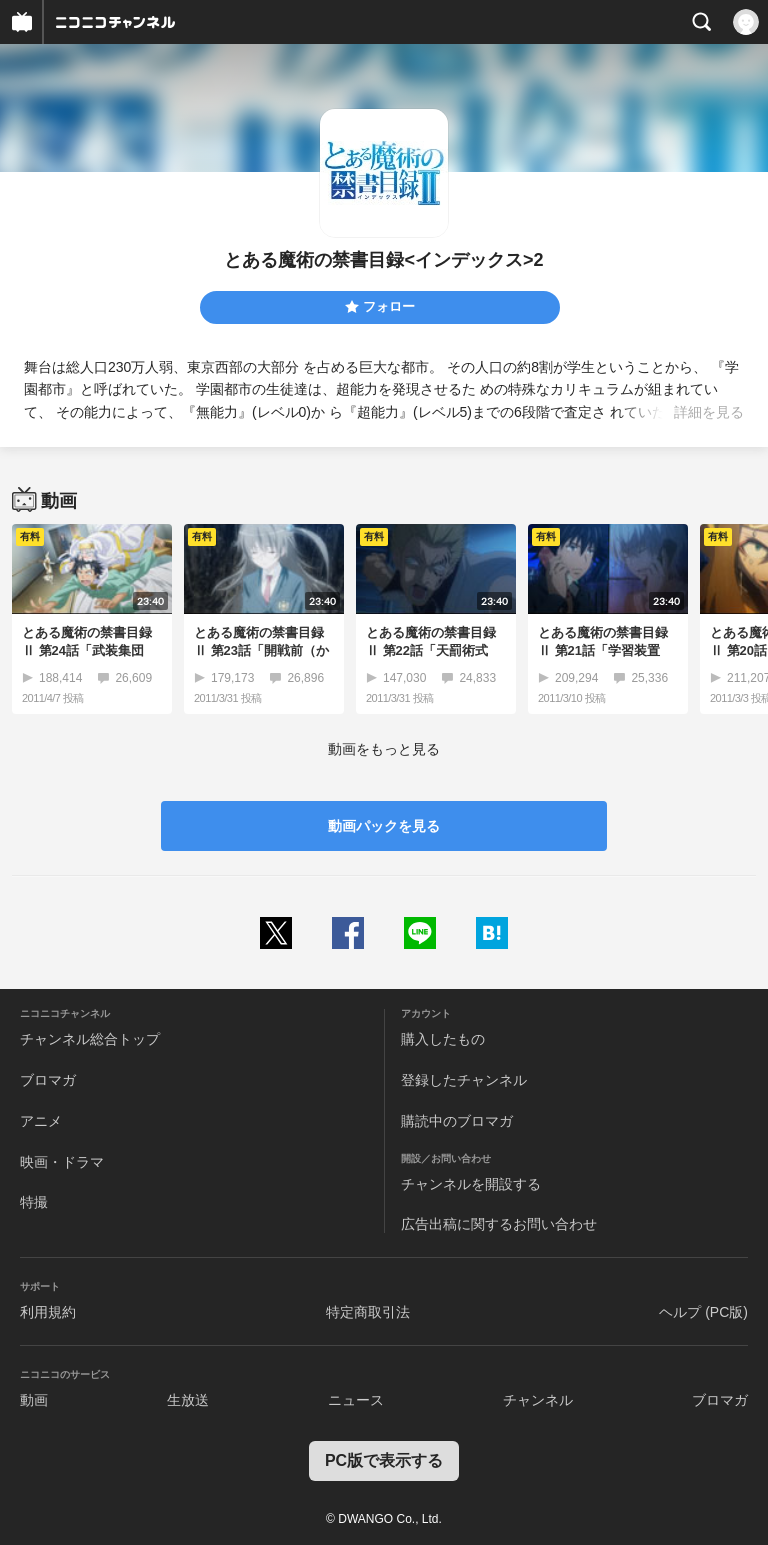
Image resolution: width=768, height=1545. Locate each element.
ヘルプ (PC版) (703, 1312)
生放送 (188, 1400)
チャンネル (538, 1400)
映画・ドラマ (62, 1162)
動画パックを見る (384, 826)
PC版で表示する (384, 1460)
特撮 (34, 1202)
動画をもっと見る (384, 749)
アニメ (41, 1121)
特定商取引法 (368, 1312)
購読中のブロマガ (457, 1121)
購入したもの (443, 1039)
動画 (34, 1400)
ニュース (356, 1400)
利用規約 (48, 1312)
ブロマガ (48, 1080)
